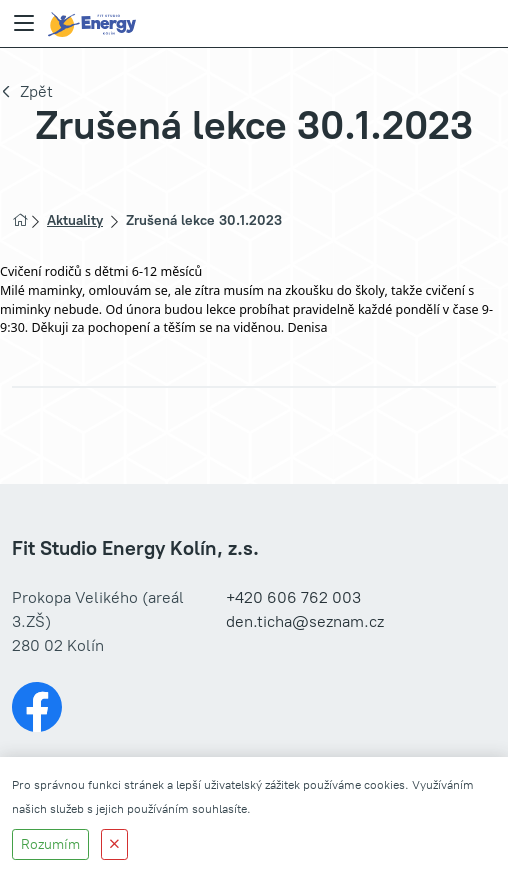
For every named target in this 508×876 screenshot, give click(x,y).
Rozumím (50, 844)
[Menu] (24, 24)
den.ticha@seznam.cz (305, 621)
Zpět (36, 91)
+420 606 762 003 (293, 597)
